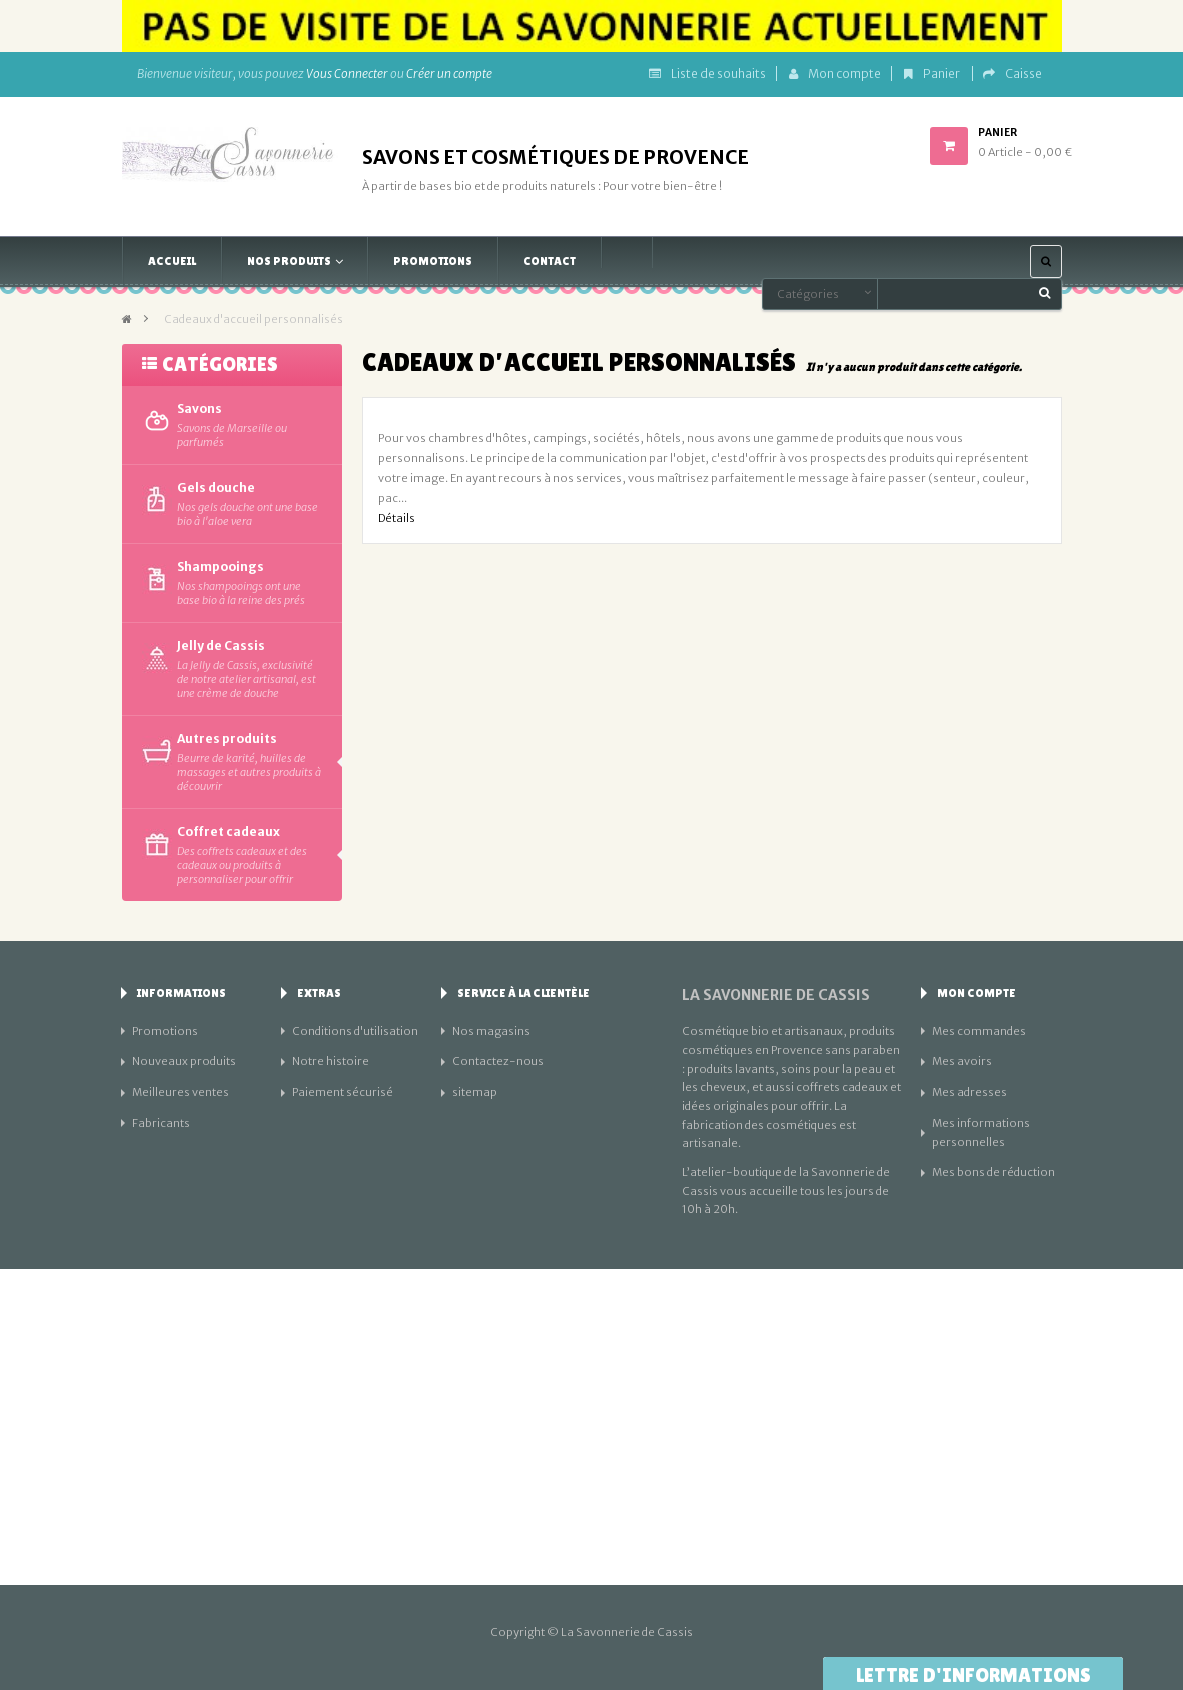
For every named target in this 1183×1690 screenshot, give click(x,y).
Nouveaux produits (184, 1061)
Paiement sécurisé (342, 1092)
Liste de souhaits (707, 73)
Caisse (1012, 73)
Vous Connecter (347, 73)
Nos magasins (491, 1031)
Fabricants (161, 1123)
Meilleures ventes (180, 1092)
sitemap (474, 1092)
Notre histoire (330, 1061)
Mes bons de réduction (993, 1172)
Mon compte (835, 73)
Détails (396, 518)
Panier (933, 73)
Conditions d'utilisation (355, 1031)
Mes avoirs (962, 1061)
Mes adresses (969, 1092)
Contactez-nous (498, 1061)
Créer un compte (449, 73)
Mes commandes (979, 1031)
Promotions (165, 1031)
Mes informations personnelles (981, 1132)
